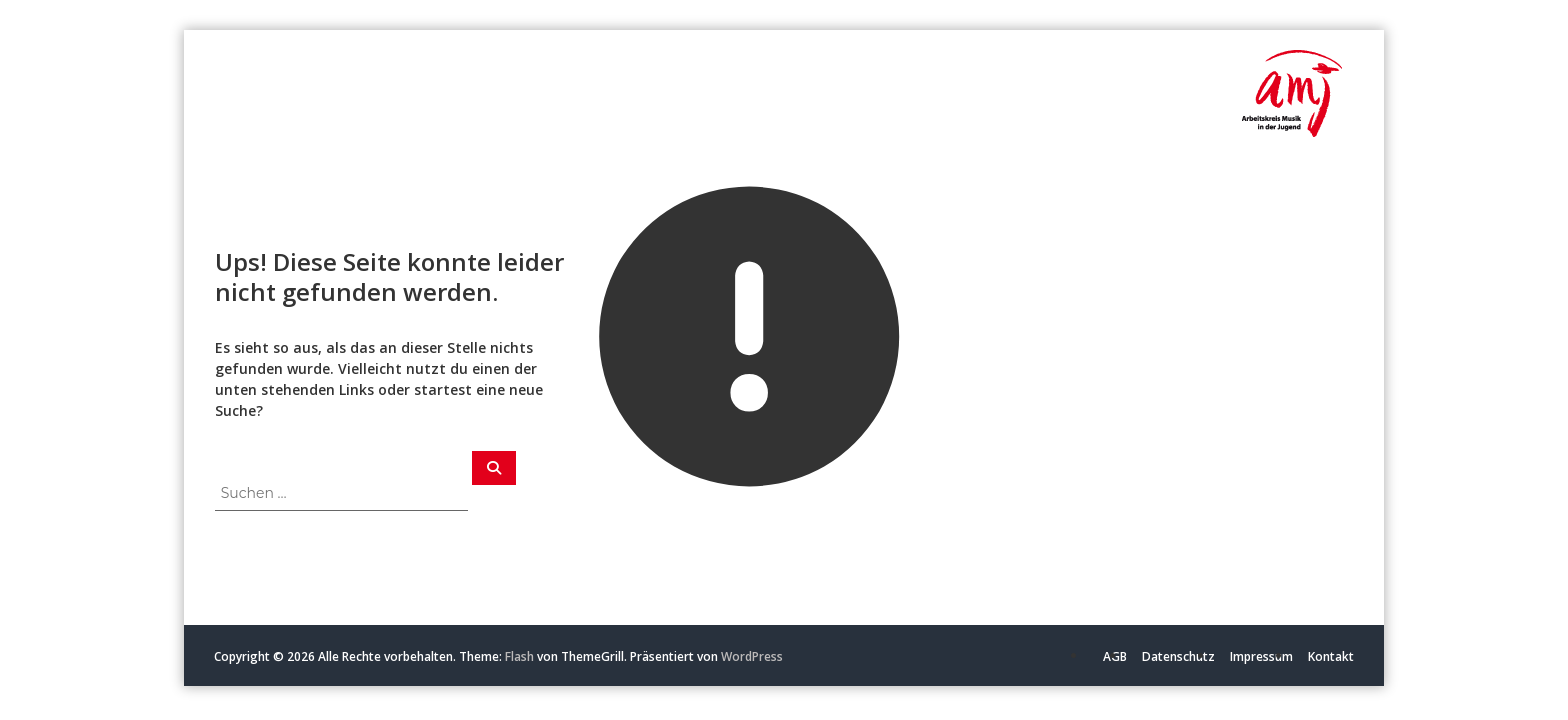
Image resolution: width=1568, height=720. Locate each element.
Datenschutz (1178, 656)
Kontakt (1331, 656)
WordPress (752, 656)
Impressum (1261, 656)
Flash (519, 656)
